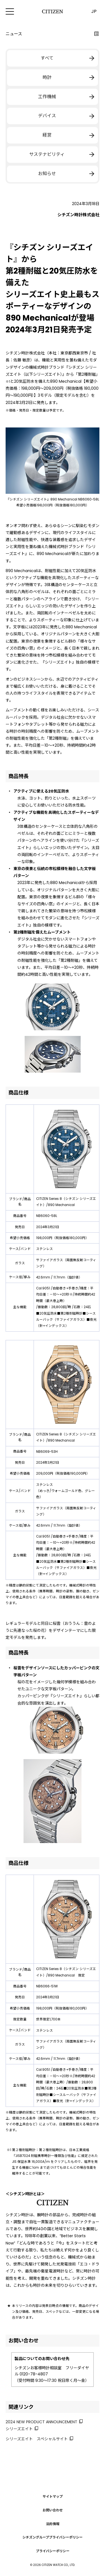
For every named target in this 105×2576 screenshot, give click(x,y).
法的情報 (52, 2523)
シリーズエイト (19, 2429)
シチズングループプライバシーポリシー (52, 2537)
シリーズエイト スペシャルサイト (37, 2439)
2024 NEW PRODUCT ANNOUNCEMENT (41, 2422)
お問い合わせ (53, 2510)
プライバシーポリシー (52, 2551)
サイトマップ (53, 2496)
